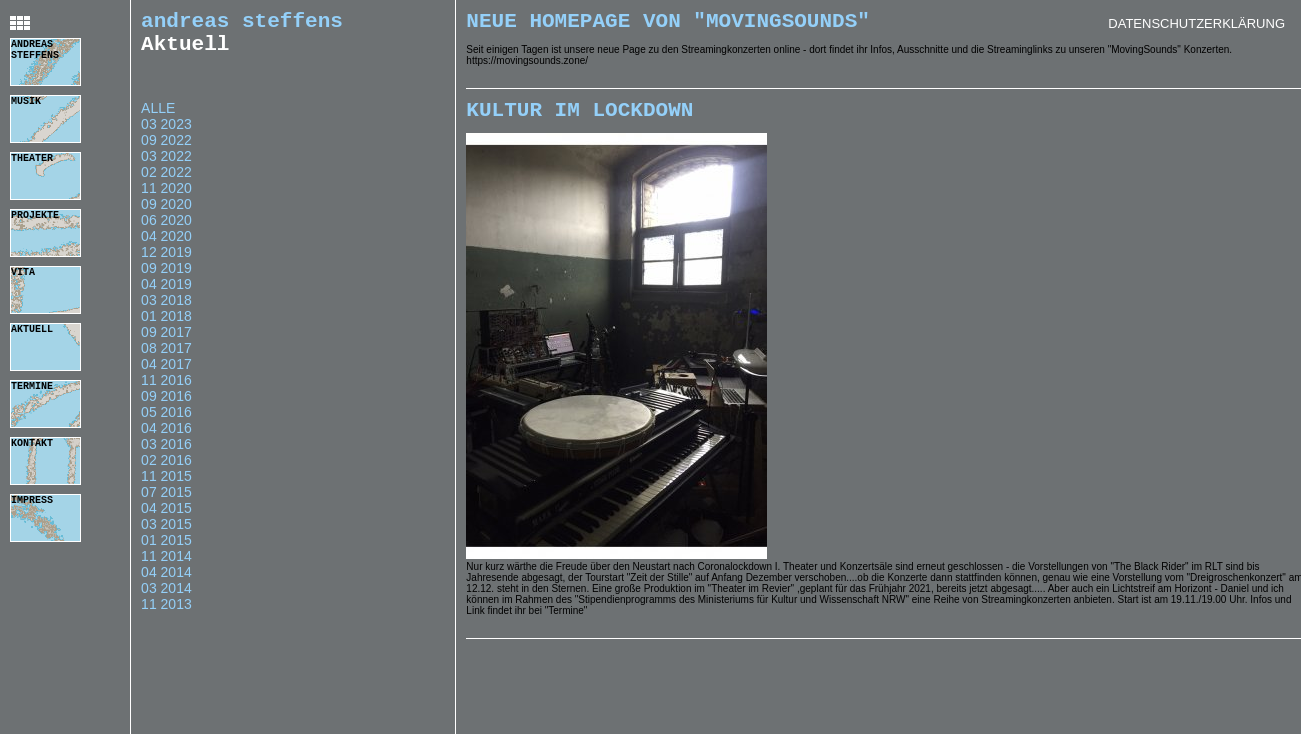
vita (23, 274)
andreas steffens (35, 53)
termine (32, 388)
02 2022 (166, 182)
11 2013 (166, 614)
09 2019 (166, 278)
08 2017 (166, 358)
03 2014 (166, 598)
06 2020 (166, 230)
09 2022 (166, 150)
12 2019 (166, 262)
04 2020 (166, 246)
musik (26, 103)
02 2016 (166, 470)
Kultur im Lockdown (579, 118)
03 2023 (166, 134)
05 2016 (166, 422)
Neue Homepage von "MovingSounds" (668, 24)
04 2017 (166, 374)
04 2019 (166, 294)
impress (32, 502)
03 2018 (166, 310)
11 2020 (166, 198)
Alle (158, 118)
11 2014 (166, 566)
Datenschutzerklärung (1196, 23)
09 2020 (166, 214)
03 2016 (166, 454)
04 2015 (166, 518)
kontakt (32, 445)
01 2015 (166, 550)
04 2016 (166, 438)
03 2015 (166, 534)
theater (32, 160)
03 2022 (166, 166)
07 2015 (166, 502)
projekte (35, 217)
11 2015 (166, 486)
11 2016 (166, 390)
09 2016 (166, 406)
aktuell (32, 331)
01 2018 (166, 326)
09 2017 (166, 342)
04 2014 (166, 582)
